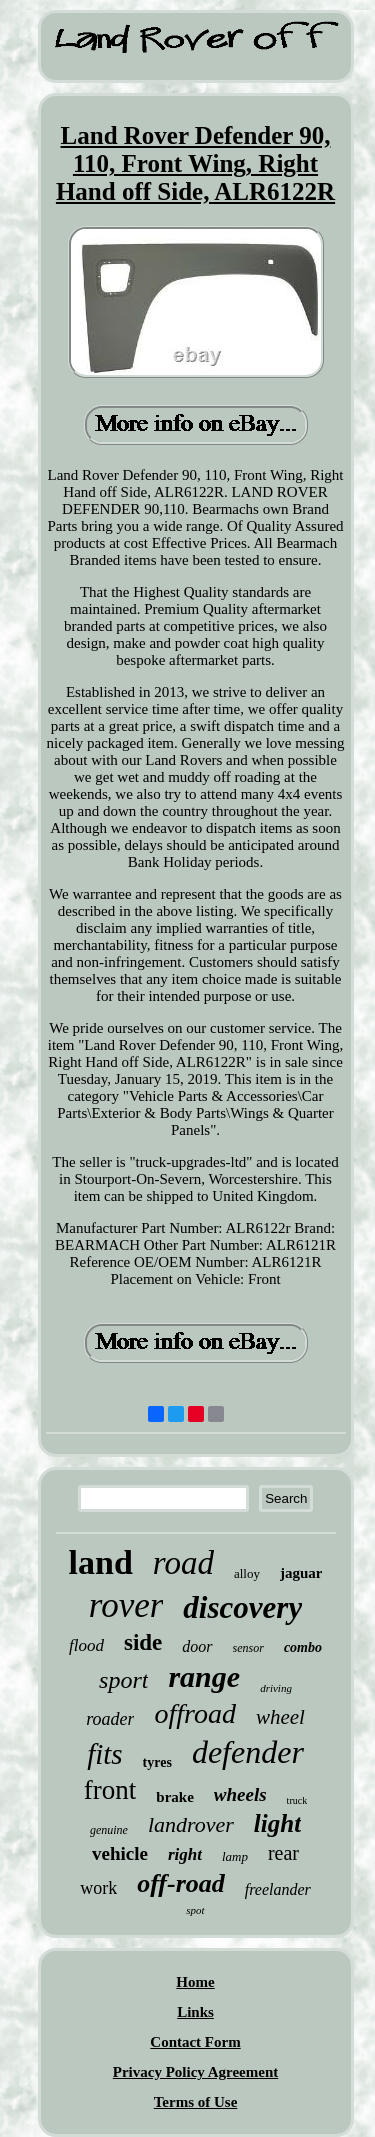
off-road (181, 1883)
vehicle (120, 1853)
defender (248, 1752)
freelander (278, 1889)
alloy (247, 1573)
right (185, 1854)
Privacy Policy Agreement (196, 2072)
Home (195, 1982)
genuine (109, 1830)
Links (195, 2012)
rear (283, 1853)
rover (126, 1605)
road (183, 1563)
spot (195, 1910)
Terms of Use (196, 2102)
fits (104, 1754)
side (143, 1642)
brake (175, 1797)
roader (110, 1719)
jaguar (301, 1573)
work (98, 1888)
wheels (240, 1794)
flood (86, 1645)
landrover (191, 1824)
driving (276, 1688)
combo (303, 1647)
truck (297, 1800)
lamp (235, 1856)
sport (123, 1680)
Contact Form (195, 2042)
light (277, 1823)
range (204, 1676)
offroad (194, 1713)
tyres (157, 1762)
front (110, 1790)
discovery (242, 1607)
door (197, 1646)
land (101, 1562)
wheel (280, 1717)
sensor (248, 1648)
